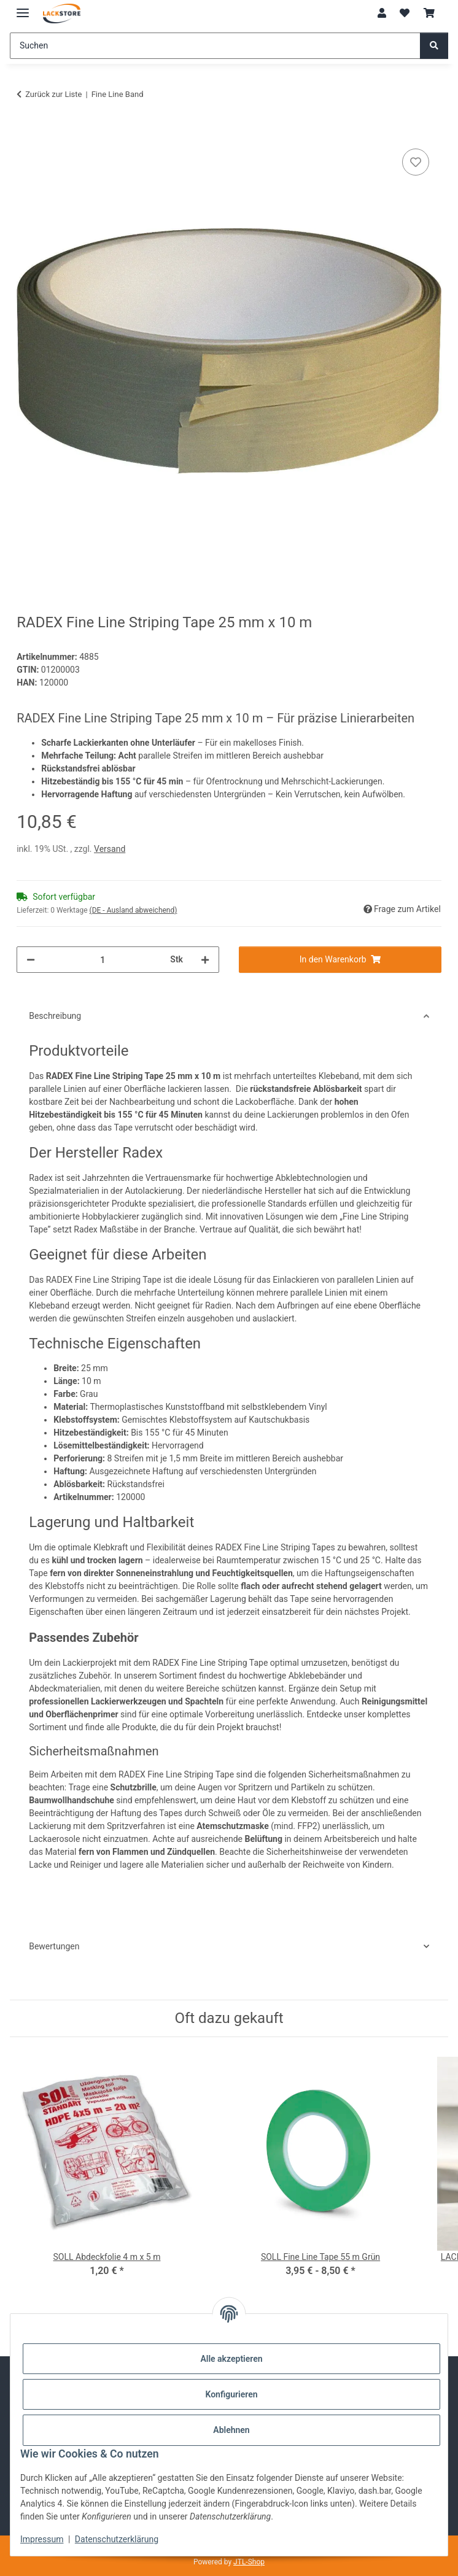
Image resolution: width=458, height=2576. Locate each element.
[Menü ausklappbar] (23, 7)
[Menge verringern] (30, 959)
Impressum (41, 2539)
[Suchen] (215, 46)
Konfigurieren (231, 2394)
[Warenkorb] (428, 13)
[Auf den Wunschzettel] (415, 162)
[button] (382, 13)
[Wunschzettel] (404, 13)
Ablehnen (231, 2430)
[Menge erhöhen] (205, 959)
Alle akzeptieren (231, 2359)
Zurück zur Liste (53, 94)
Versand (109, 849)
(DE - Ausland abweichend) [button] (133, 910)
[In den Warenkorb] (26, 132)
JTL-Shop (249, 2562)
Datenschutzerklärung (116, 2539)
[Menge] (102, 959)
